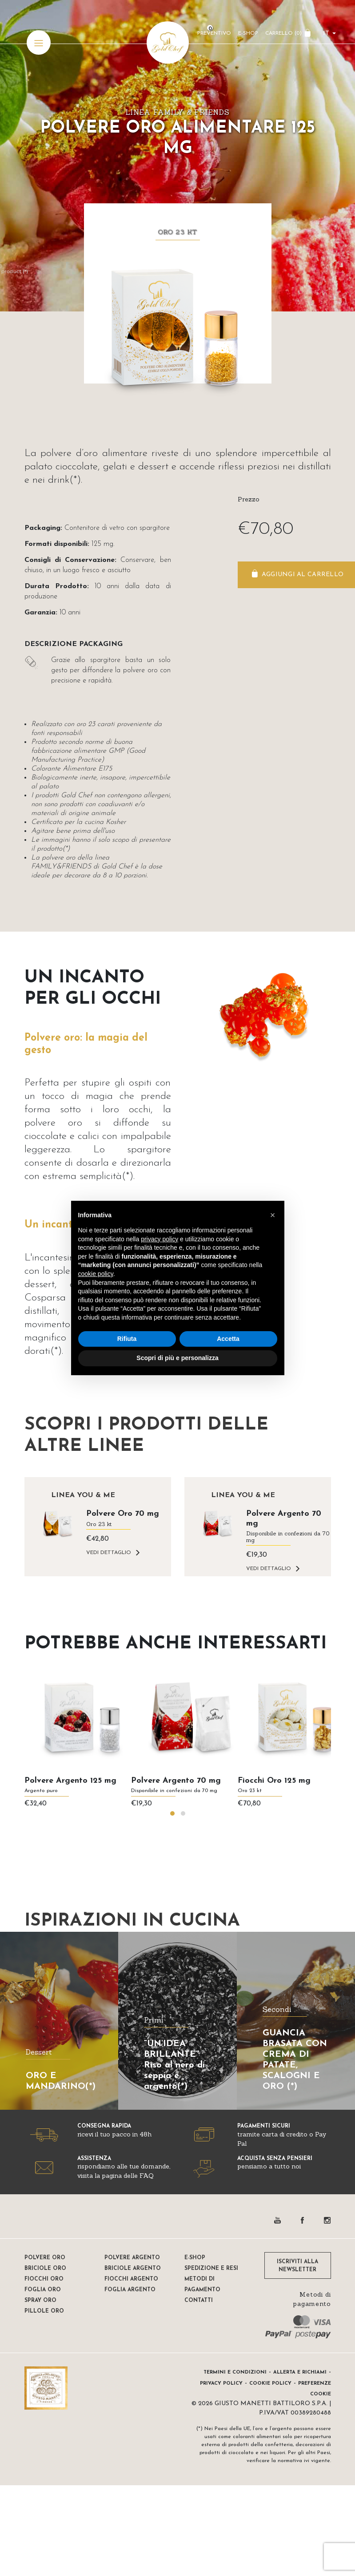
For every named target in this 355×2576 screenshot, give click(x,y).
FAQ (146, 2176)
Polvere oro (44, 2258)
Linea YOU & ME (83, 1495)
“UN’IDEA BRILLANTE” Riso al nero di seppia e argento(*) (174, 2065)
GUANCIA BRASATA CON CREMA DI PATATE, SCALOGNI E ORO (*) (295, 2060)
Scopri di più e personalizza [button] (177, 1357)
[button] (172, 1813)
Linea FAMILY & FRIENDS (177, 112)
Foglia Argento (130, 2290)
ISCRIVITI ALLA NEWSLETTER (297, 2266)
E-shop (194, 2258)
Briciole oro (45, 2268)
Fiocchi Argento (131, 2279)
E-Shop (248, 33)
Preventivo (214, 33)
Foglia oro (42, 2290)
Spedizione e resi (211, 2268)
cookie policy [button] (95, 1273)
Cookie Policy (270, 2383)
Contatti (198, 2300)
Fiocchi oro (44, 2279)
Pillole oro (44, 2311)
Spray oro (40, 2300)
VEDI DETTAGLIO (108, 1552)
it (326, 33)
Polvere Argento (132, 2258)
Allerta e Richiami (300, 2372)
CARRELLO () (283, 33)
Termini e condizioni (235, 2372)
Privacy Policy (221, 2383)
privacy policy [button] (159, 1239)
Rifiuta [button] (127, 1338)
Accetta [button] (228, 1338)
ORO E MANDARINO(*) (61, 2081)
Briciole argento (132, 2268)
